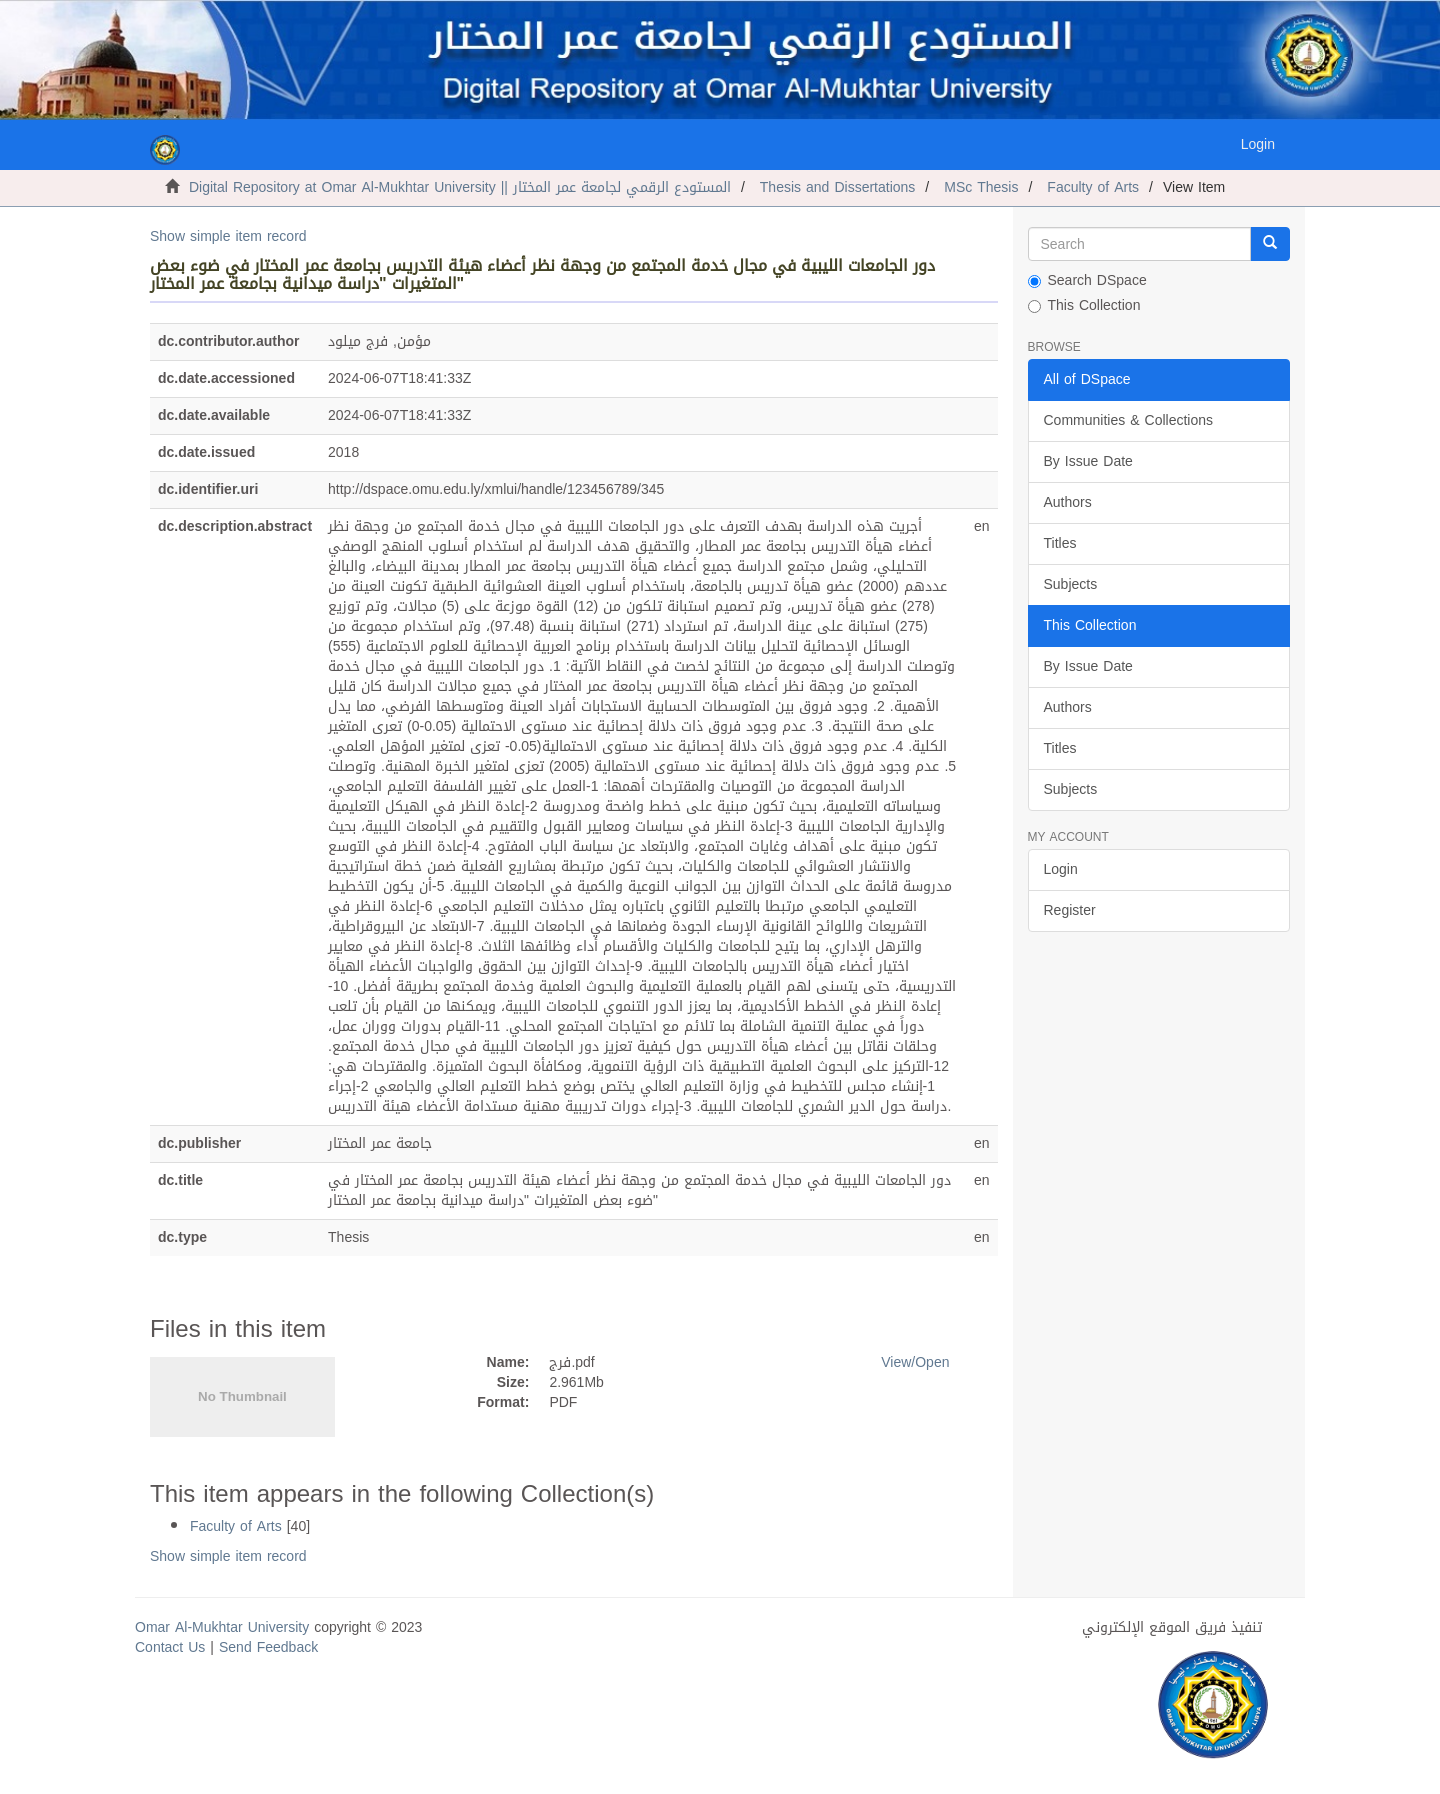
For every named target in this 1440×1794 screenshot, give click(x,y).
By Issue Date (1088, 461)
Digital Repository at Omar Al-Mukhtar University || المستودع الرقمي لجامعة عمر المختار (460, 187)
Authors (1068, 502)
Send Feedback (268, 1647)
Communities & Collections (1129, 420)
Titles (1060, 543)
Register (1070, 910)
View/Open (915, 1362)
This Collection (1084, 306)
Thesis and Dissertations (838, 187)
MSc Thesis (981, 187)
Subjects (1071, 584)
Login (1061, 869)
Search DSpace (1087, 281)
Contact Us (170, 1647)
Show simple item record (228, 236)
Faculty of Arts (1093, 187)
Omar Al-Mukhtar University (222, 1627)
